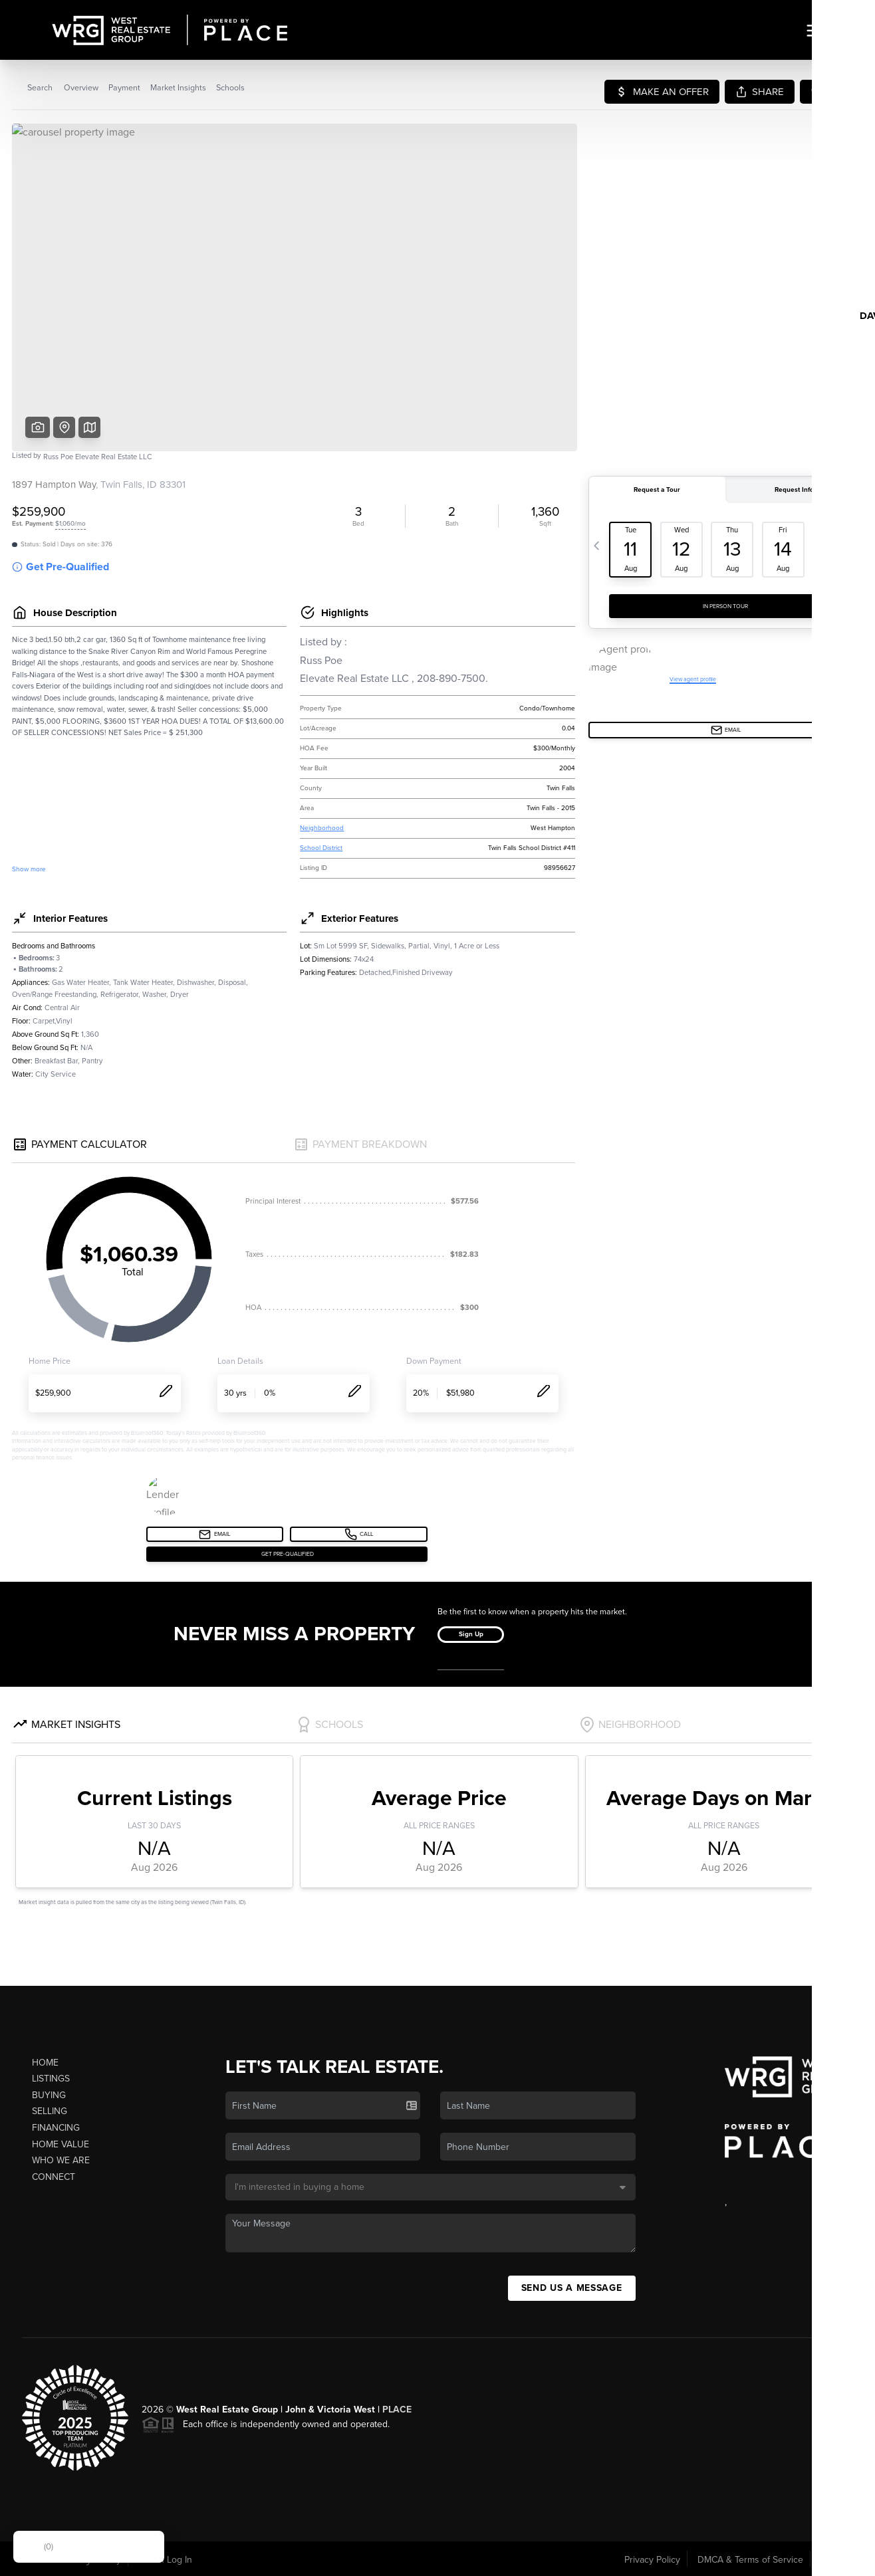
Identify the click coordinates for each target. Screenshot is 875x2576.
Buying (49, 2095)
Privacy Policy (652, 2559)
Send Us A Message (571, 2288)
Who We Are (61, 2160)
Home (45, 2062)
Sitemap (836, 2559)
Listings (51, 2078)
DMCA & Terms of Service (750, 2559)
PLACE (397, 2409)
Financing (56, 2127)
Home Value (60, 2144)
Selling (49, 2111)
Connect (53, 2177)
